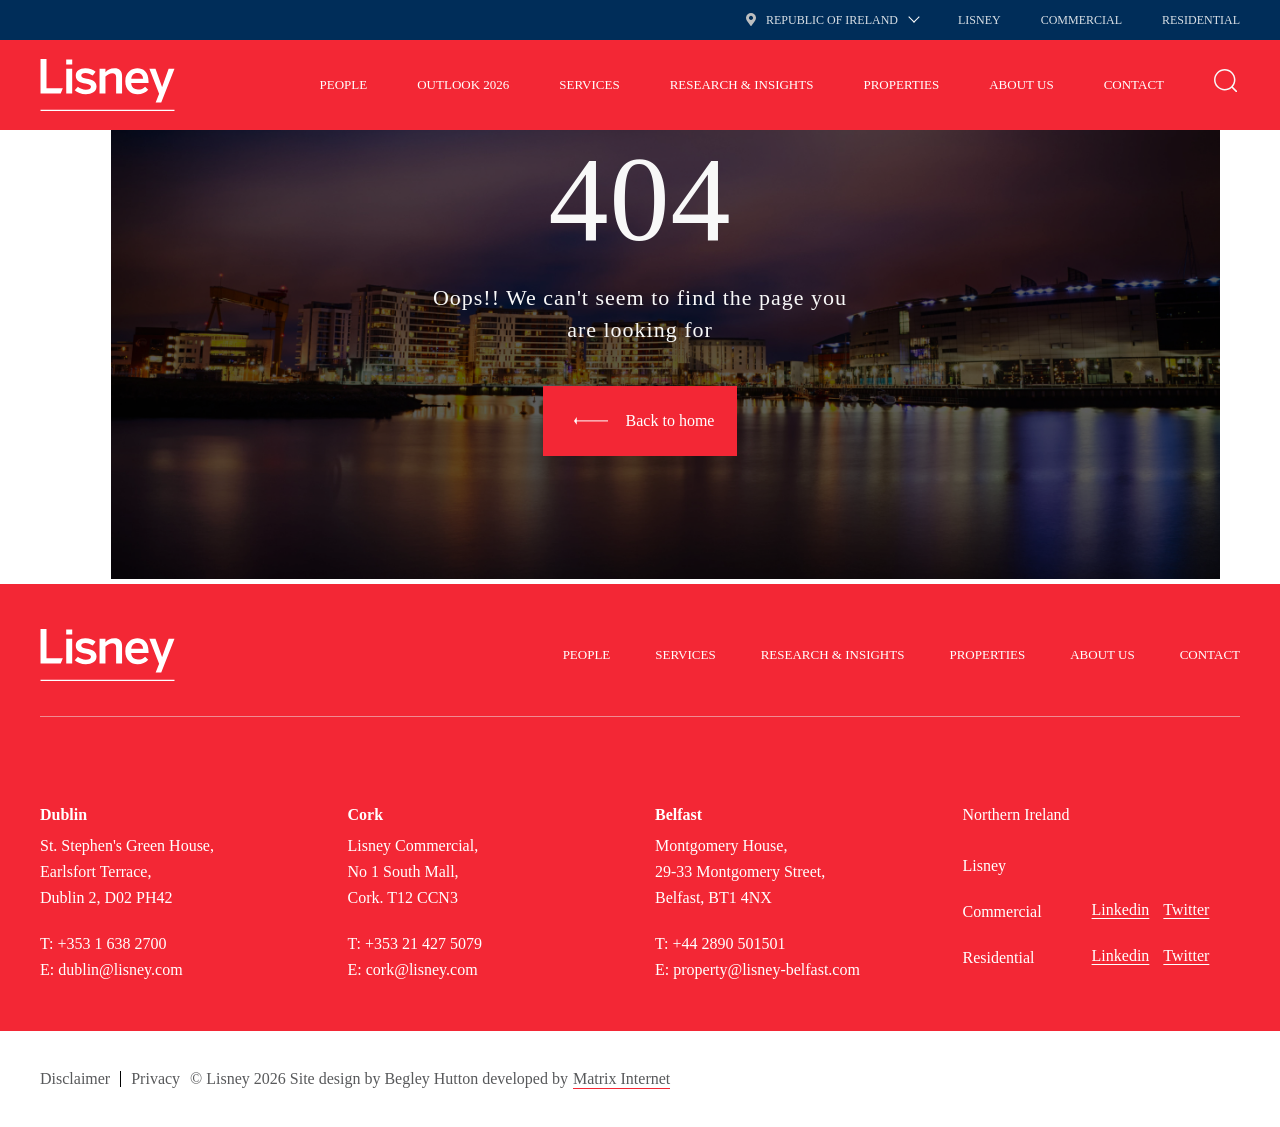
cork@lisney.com (422, 969)
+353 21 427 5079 (423, 943)
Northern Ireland (1016, 814)
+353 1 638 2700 (111, 943)
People (344, 84)
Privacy (155, 1079)
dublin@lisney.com (120, 969)
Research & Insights (742, 84)
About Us (1021, 84)
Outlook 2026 (463, 84)
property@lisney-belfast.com (766, 969)
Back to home (670, 420)
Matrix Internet (621, 1079)
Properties (901, 84)
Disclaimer (75, 1079)
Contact (1134, 84)
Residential (1201, 20)
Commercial (1081, 20)
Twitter (1186, 909)
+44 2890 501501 (728, 943)
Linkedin (1121, 909)
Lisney (979, 20)
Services (589, 84)
